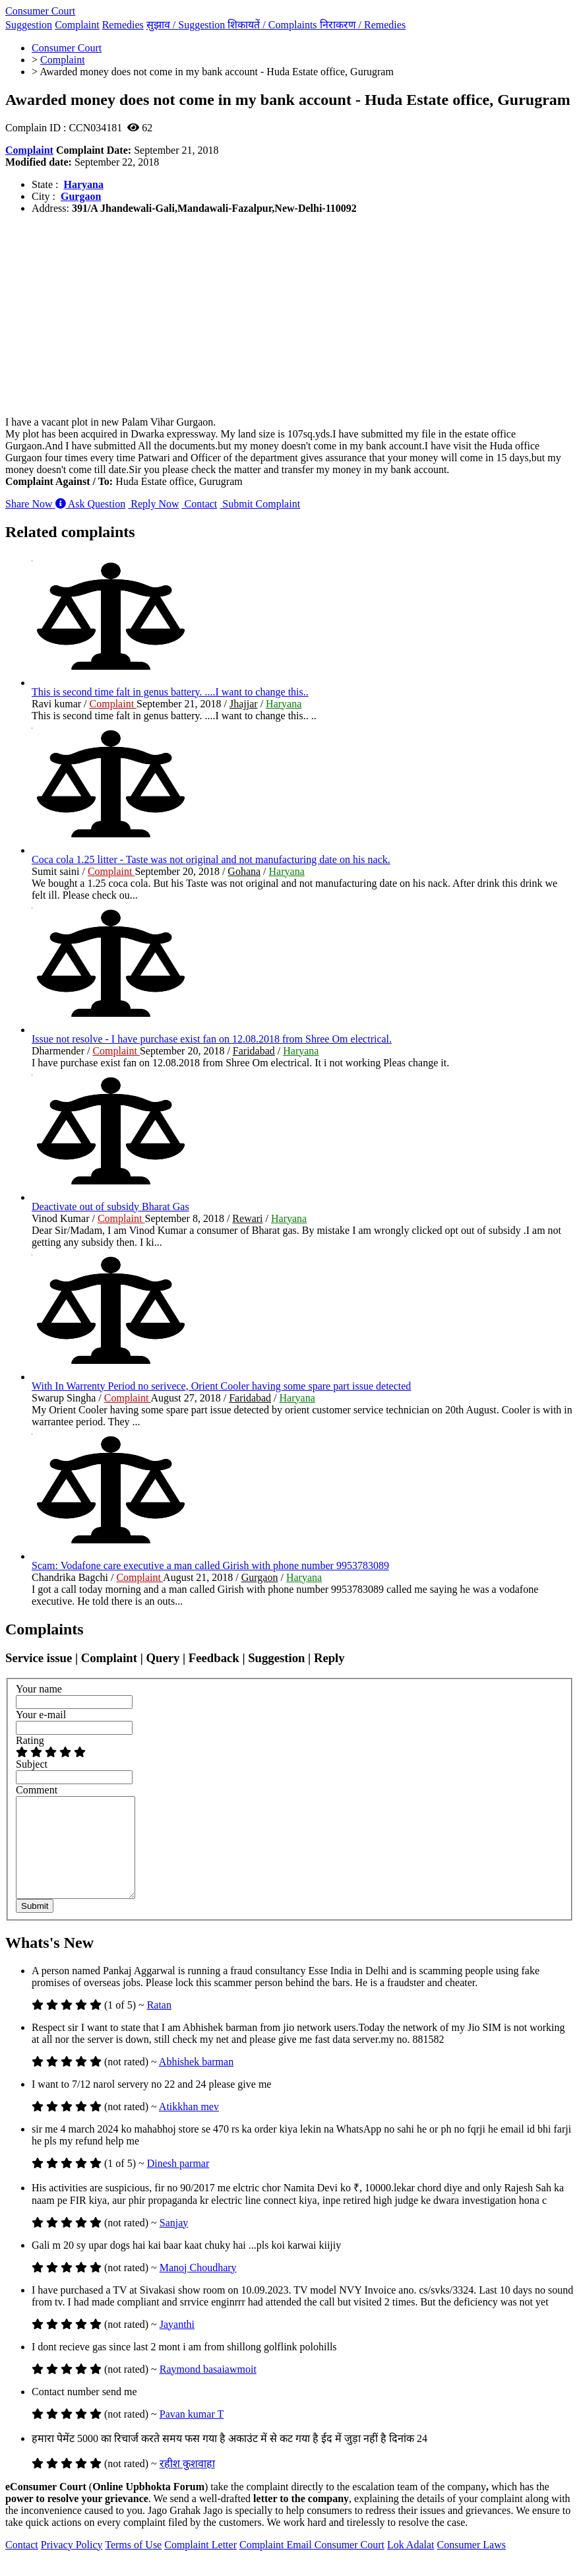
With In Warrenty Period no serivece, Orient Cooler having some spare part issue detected (221, 1386)
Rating (30, 1740)
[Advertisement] (289, 317)
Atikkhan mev (189, 2126)
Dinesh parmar (178, 2183)
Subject (31, 1764)
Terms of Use (133, 2564)
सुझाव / (187, 24)
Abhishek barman (196, 2081)
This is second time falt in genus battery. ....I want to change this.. (170, 691)
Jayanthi (177, 2344)
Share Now (30, 503)
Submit (34, 1926)
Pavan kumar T (192, 2433)
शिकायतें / (273, 24)
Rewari (247, 1218)
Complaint (77, 24)
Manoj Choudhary (198, 2287)
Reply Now (153, 503)
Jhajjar (243, 703)
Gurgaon (81, 196)
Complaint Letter (200, 2564)
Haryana (83, 184)
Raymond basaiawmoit (208, 2389)
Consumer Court (40, 10)
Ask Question (90, 503)
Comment (36, 1789)
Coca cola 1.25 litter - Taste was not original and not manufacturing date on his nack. (211, 859)
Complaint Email (277, 2564)
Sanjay (174, 2242)
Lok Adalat (411, 2564)
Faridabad (254, 1050)
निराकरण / (363, 24)
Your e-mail (41, 1714)
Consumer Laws (471, 2564)
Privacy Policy (72, 2564)
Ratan (159, 2024)
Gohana (244, 871)
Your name (39, 1688)
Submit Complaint (260, 503)
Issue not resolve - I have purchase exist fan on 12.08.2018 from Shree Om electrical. (212, 1039)
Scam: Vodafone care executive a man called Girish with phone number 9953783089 (210, 1565)
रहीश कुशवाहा (187, 2483)
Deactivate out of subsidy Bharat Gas (110, 1206)
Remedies (123, 24)
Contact (200, 503)
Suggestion (28, 24)
